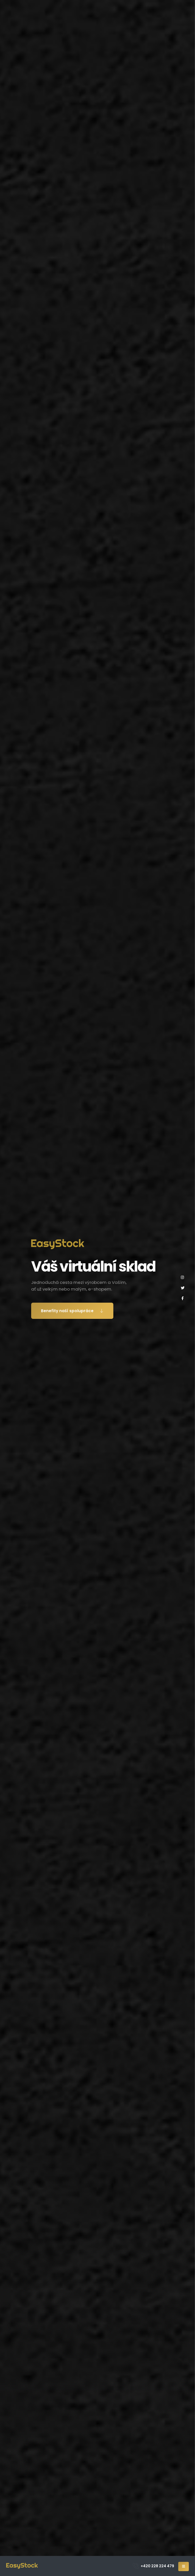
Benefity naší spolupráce (72, 1310)
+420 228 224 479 (157, 2566)
